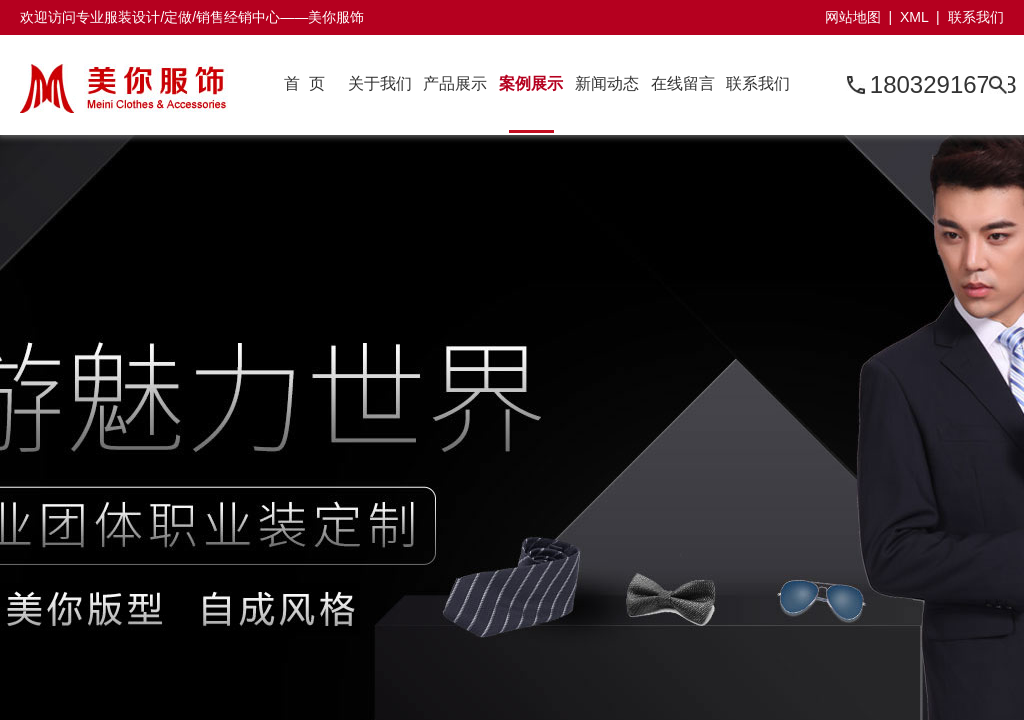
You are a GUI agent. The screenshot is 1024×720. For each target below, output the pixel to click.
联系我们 (976, 17)
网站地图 (853, 17)
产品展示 (455, 83)
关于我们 (380, 83)
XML (914, 17)
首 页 (304, 83)
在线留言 (683, 83)
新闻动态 (607, 83)
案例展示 (531, 83)
